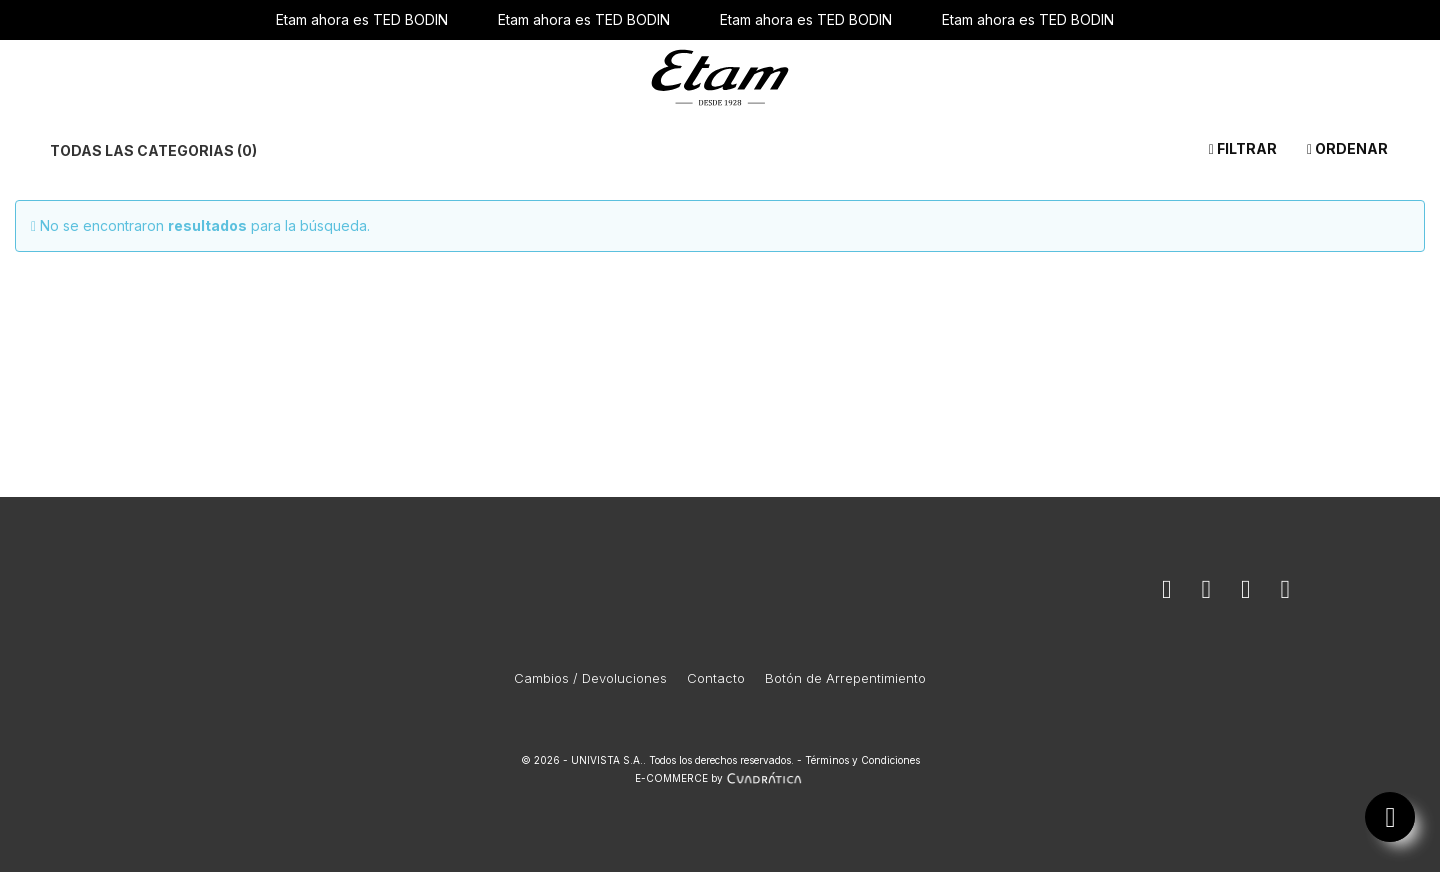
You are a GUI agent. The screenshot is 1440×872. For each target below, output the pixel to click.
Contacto (716, 678)
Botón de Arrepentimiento (845, 678)
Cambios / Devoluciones (590, 678)
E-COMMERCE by (720, 778)
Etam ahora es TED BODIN (362, 19)
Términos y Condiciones (862, 760)
